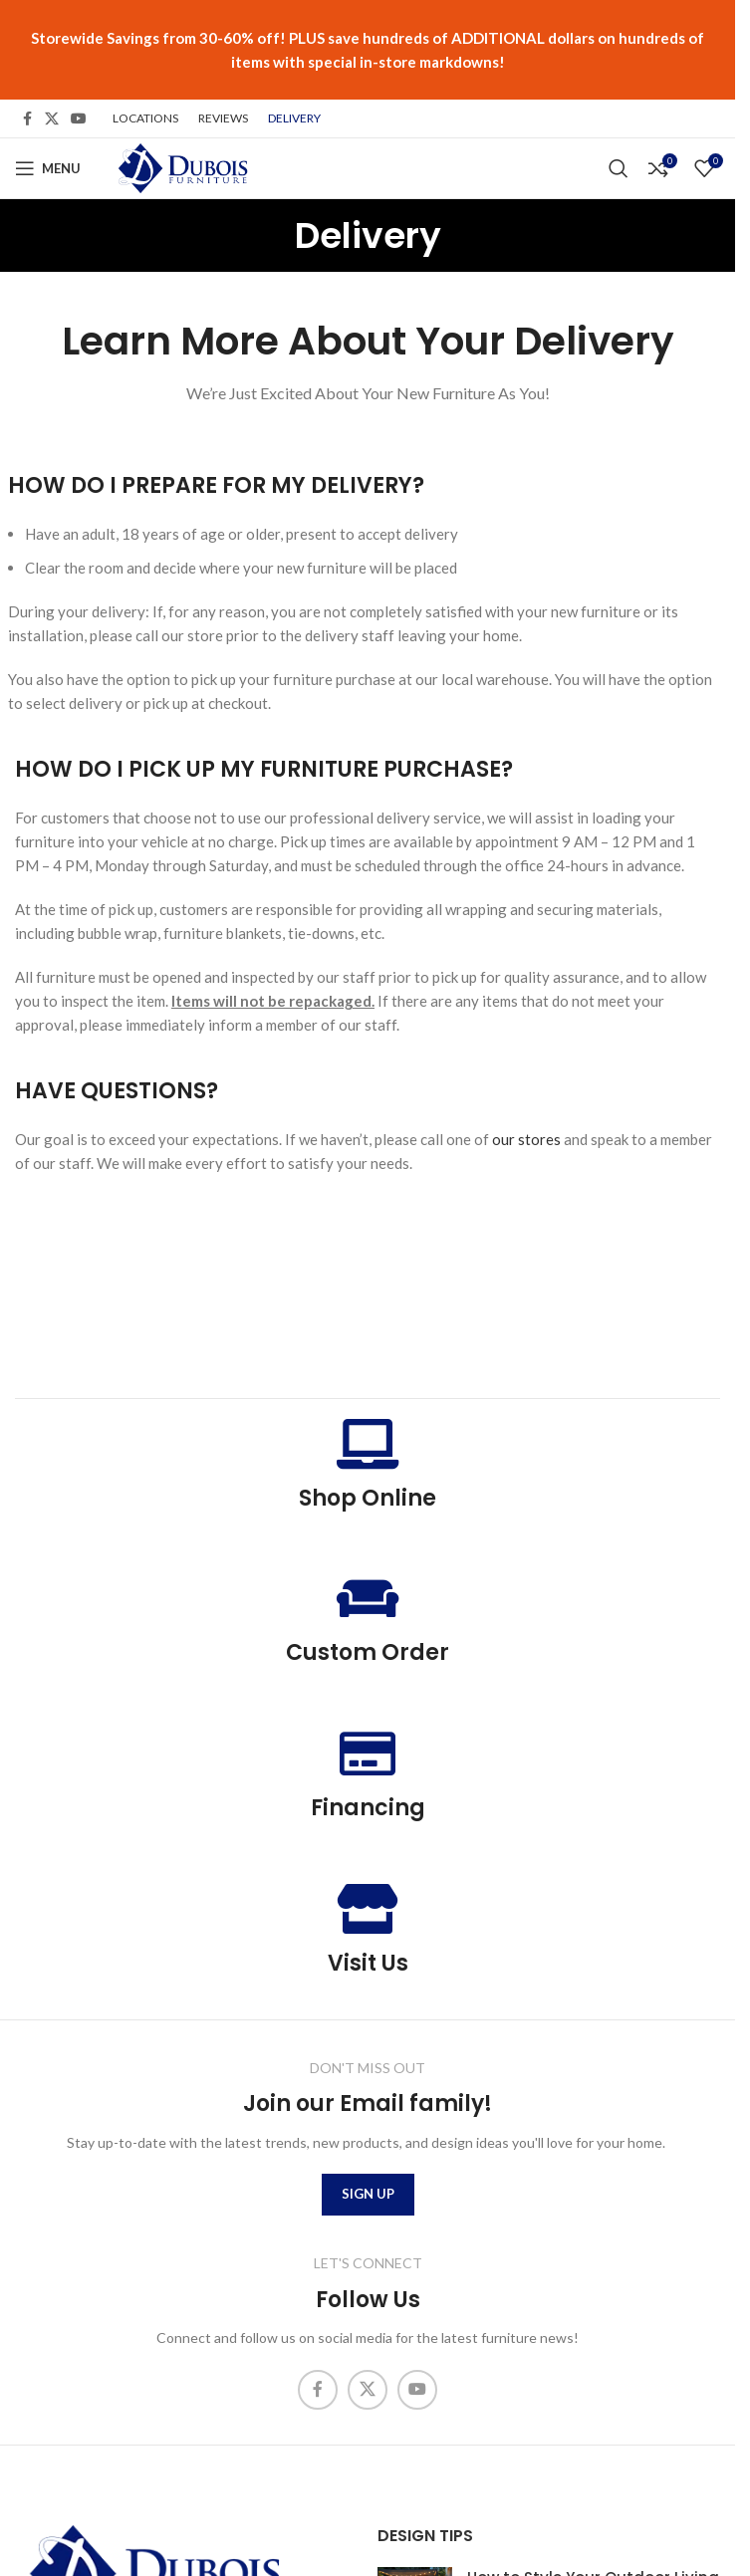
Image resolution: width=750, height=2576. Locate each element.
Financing (368, 1807)
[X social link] (52, 119)
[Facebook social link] (27, 119)
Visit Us (368, 1963)
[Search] (618, 168)
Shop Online (367, 1498)
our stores (526, 1139)
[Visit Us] (367, 1909)
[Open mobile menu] (48, 168)
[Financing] (367, 1753)
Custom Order (367, 1652)
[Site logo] (181, 166)
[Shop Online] (367, 1444)
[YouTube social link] (79, 119)
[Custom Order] (367, 1598)
